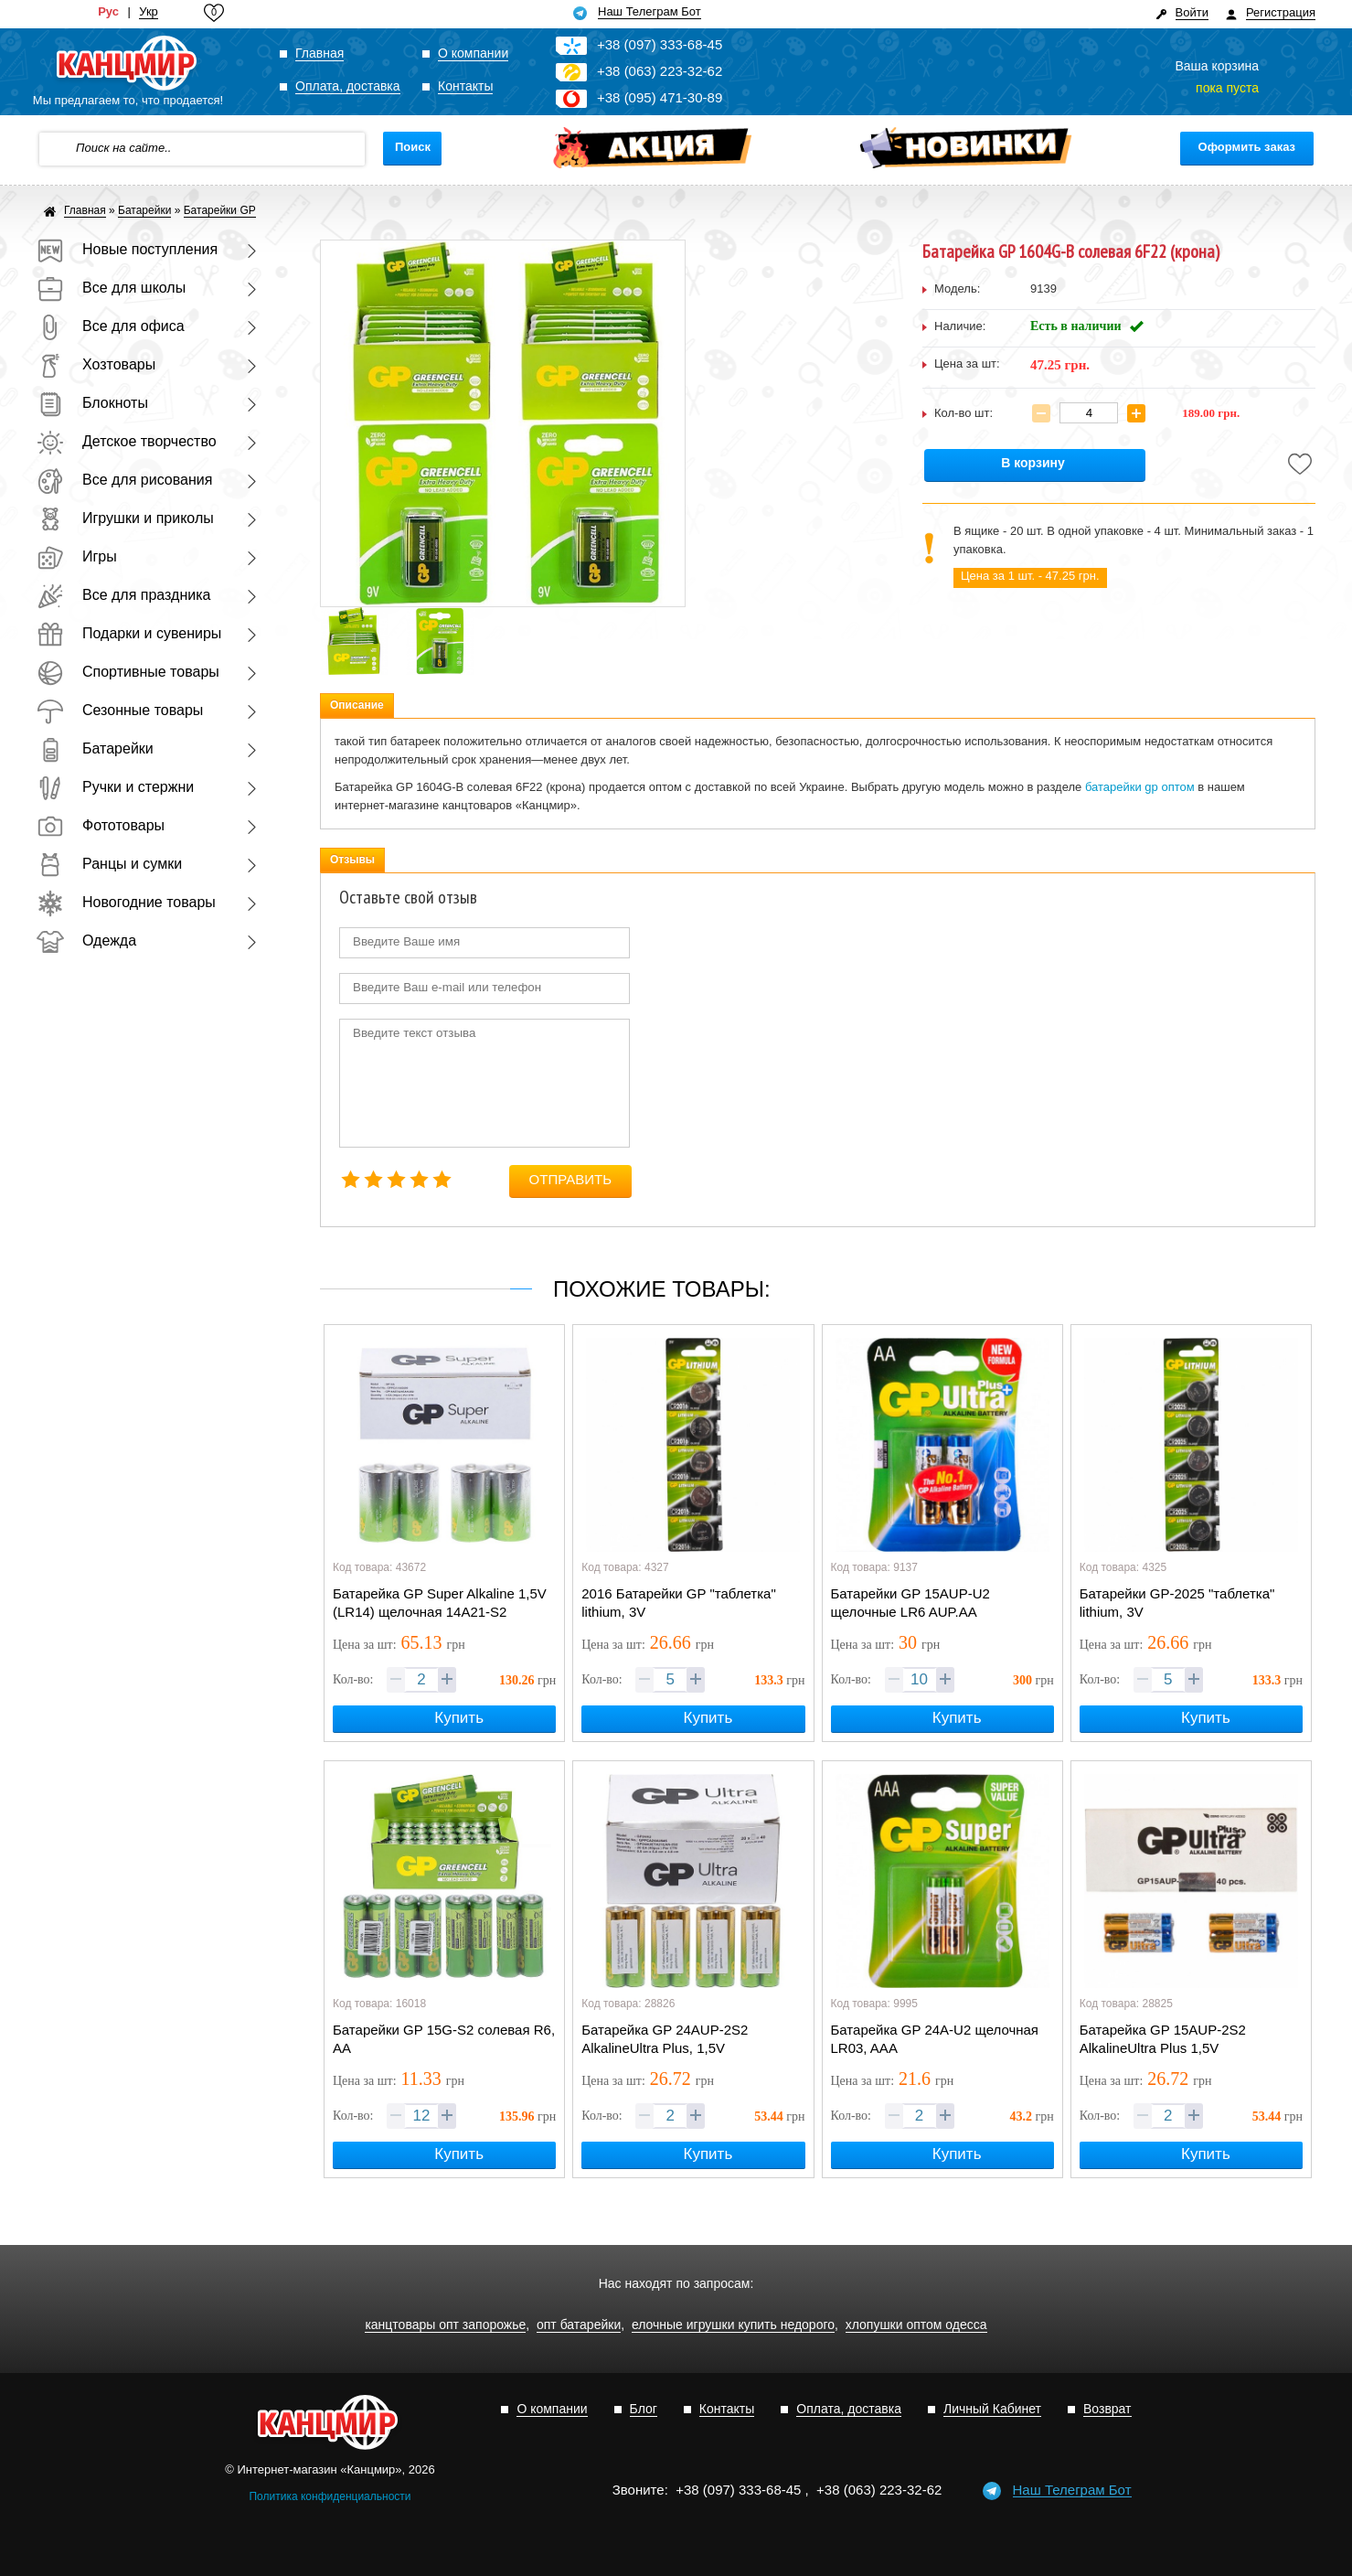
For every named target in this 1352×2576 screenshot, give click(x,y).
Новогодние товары (126, 902)
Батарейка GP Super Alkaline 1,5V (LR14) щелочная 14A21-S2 (440, 1602)
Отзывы (352, 859)
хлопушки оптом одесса (916, 2325)
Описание (357, 705)
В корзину (1033, 463)
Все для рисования (124, 479)
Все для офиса (111, 326)
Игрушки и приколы (125, 518)
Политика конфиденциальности (329, 2496)
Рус (108, 11)
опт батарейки (579, 2325)
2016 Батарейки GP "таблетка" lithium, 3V (678, 1602)
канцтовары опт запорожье (445, 2325)
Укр (148, 11)
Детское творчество (127, 441)
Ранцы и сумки (109, 863)
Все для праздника (123, 595)
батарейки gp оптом (1140, 787)
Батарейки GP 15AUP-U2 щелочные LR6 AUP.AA (910, 1602)
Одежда (86, 940)
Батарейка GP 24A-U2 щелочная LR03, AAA (934, 2039)
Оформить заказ (1246, 147)
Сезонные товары (120, 710)
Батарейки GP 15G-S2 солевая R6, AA (444, 2039)
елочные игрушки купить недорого (733, 2325)
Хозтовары (96, 364)
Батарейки (95, 748)
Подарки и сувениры (129, 633)
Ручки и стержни (115, 787)
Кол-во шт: (963, 413)
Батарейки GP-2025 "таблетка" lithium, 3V (1177, 1602)
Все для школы (111, 287)
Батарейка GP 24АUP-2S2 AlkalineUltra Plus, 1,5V (664, 2039)
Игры (77, 556)
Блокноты (92, 403)
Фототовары (101, 825)
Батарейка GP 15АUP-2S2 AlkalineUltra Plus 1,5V (1163, 2039)
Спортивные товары (128, 671)
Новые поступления (127, 249)
